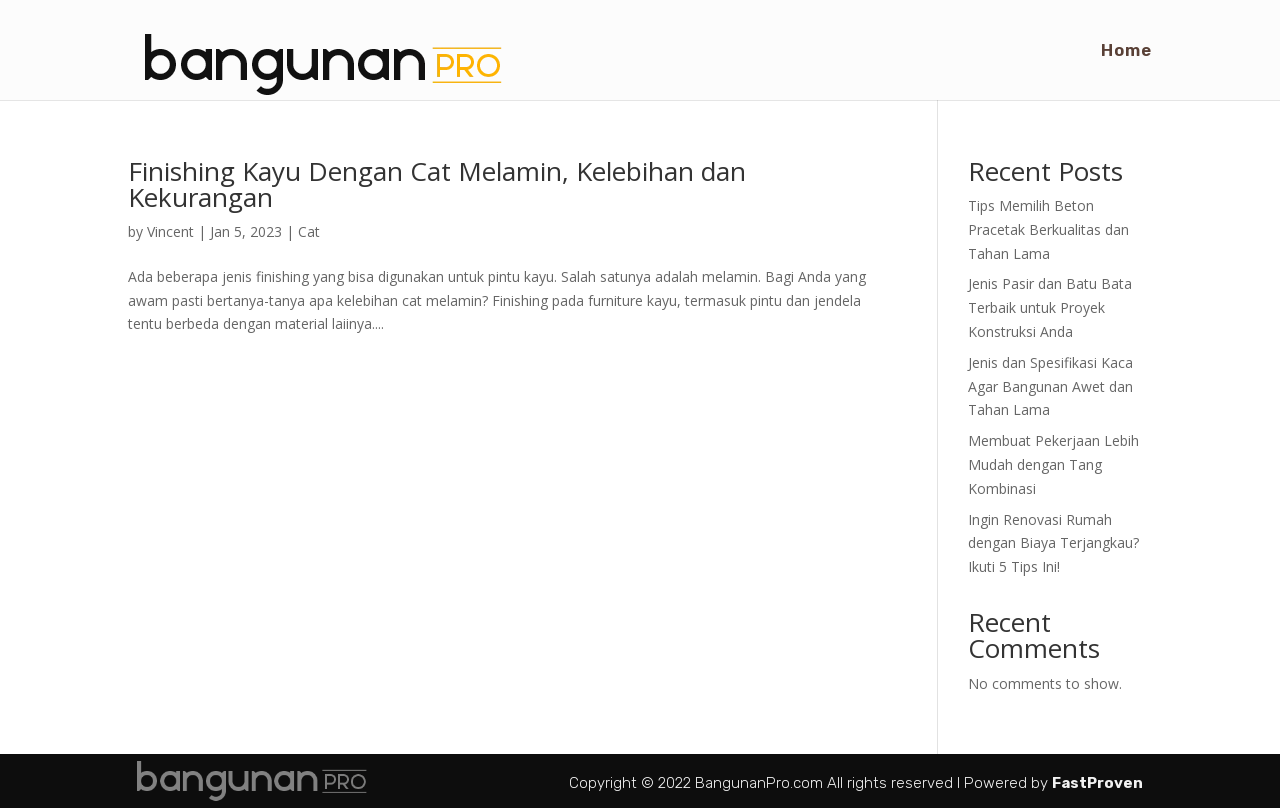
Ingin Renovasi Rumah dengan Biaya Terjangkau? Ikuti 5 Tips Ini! (1053, 543)
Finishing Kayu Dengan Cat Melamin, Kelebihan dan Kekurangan (437, 184)
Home (1126, 51)
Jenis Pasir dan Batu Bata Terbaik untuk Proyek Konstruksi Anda (1050, 307)
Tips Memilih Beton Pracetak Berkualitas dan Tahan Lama (1048, 229)
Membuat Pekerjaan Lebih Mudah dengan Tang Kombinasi (1053, 464)
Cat (309, 231)
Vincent (170, 231)
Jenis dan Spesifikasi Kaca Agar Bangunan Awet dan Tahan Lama (1050, 386)
